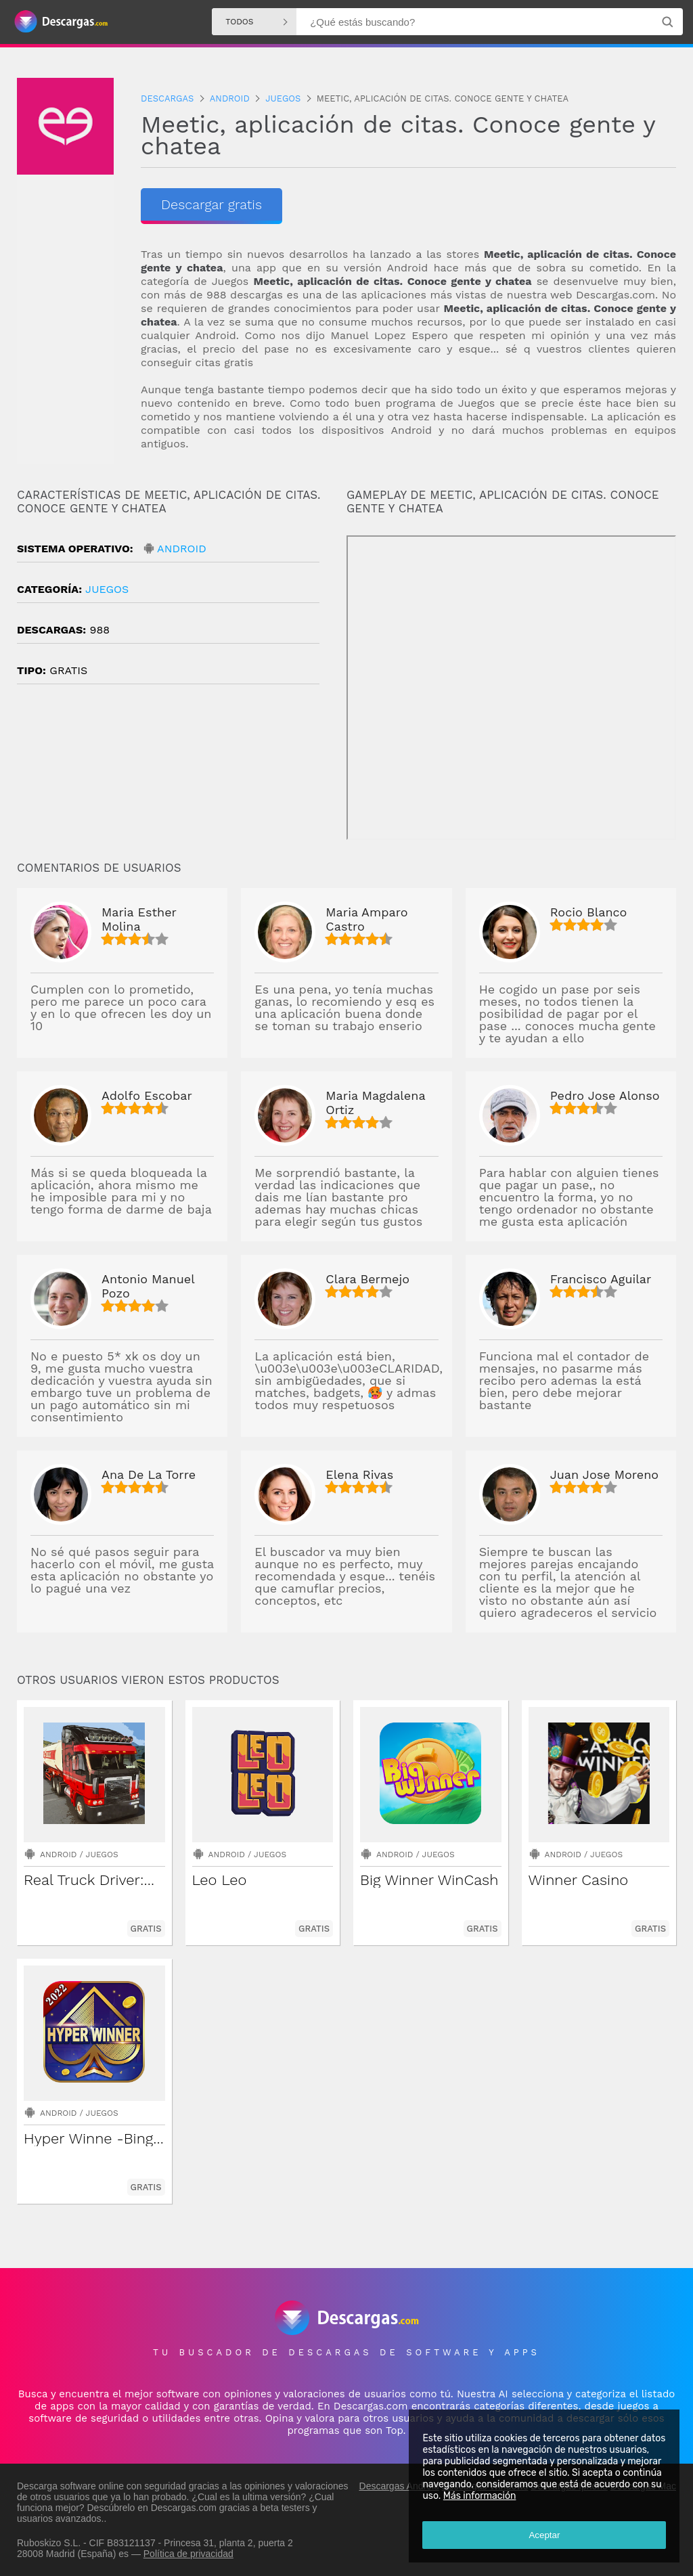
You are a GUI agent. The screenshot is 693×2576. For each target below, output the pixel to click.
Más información (479, 2496)
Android (181, 548)
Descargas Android (399, 2486)
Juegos (107, 589)
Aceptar (544, 2535)
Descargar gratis (211, 204)
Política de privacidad (188, 2553)
